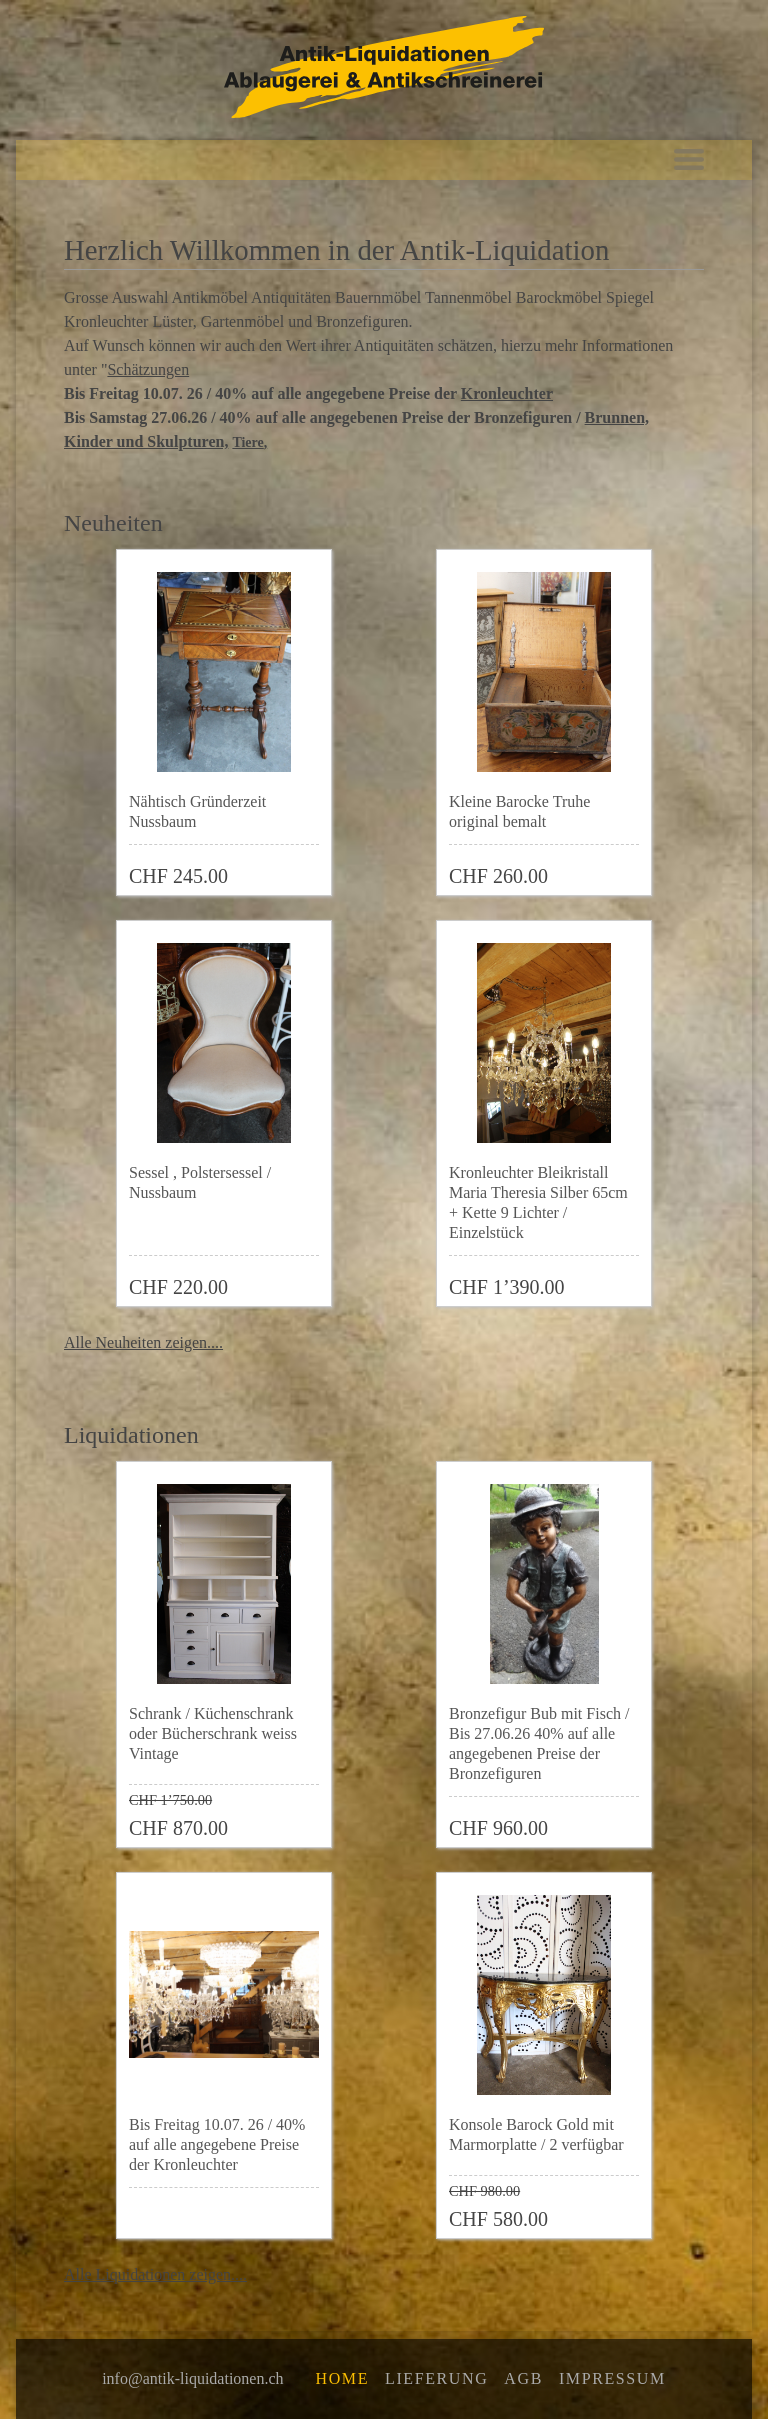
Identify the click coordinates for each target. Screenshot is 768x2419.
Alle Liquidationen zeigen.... (155, 2274)
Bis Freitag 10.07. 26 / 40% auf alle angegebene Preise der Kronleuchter (217, 2144)
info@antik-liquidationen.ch (192, 2378)
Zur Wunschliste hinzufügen (314, 868)
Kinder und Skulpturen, (146, 441)
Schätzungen (148, 369)
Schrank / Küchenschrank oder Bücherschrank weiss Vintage (213, 1733)
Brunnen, (617, 417)
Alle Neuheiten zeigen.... (143, 1342)
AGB (523, 2378)
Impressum (612, 2378)
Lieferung (436, 2378)
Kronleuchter (507, 393)
